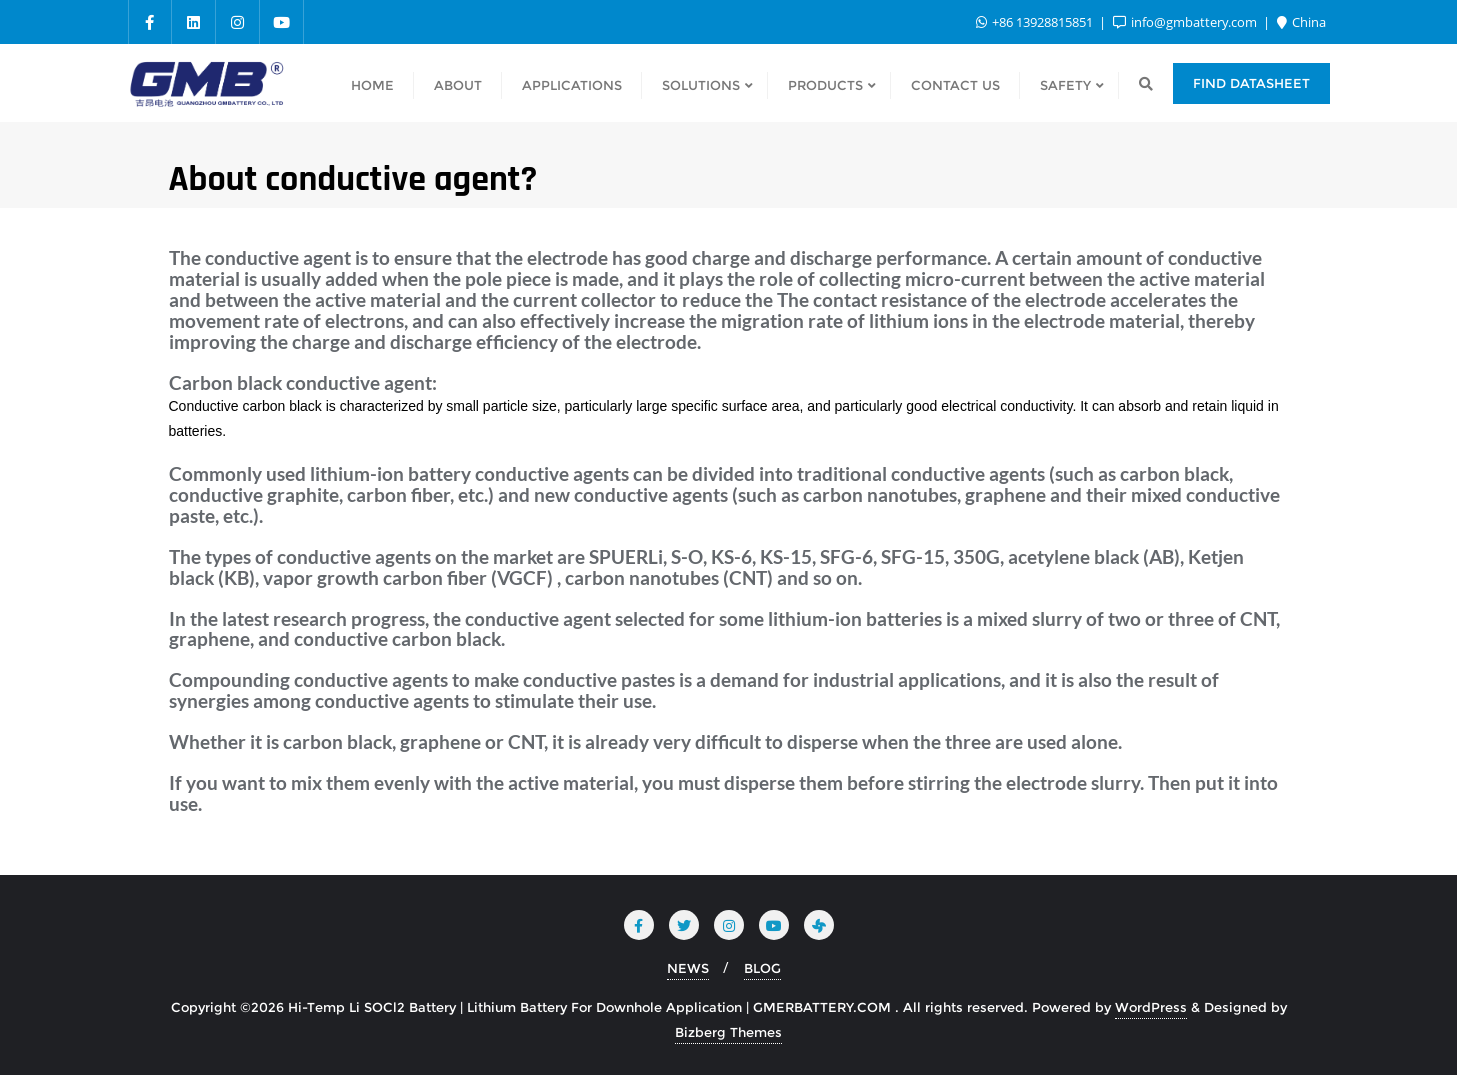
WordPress (1151, 1007)
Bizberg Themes (728, 1032)
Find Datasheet (1251, 83)
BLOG (762, 968)
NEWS (688, 968)
